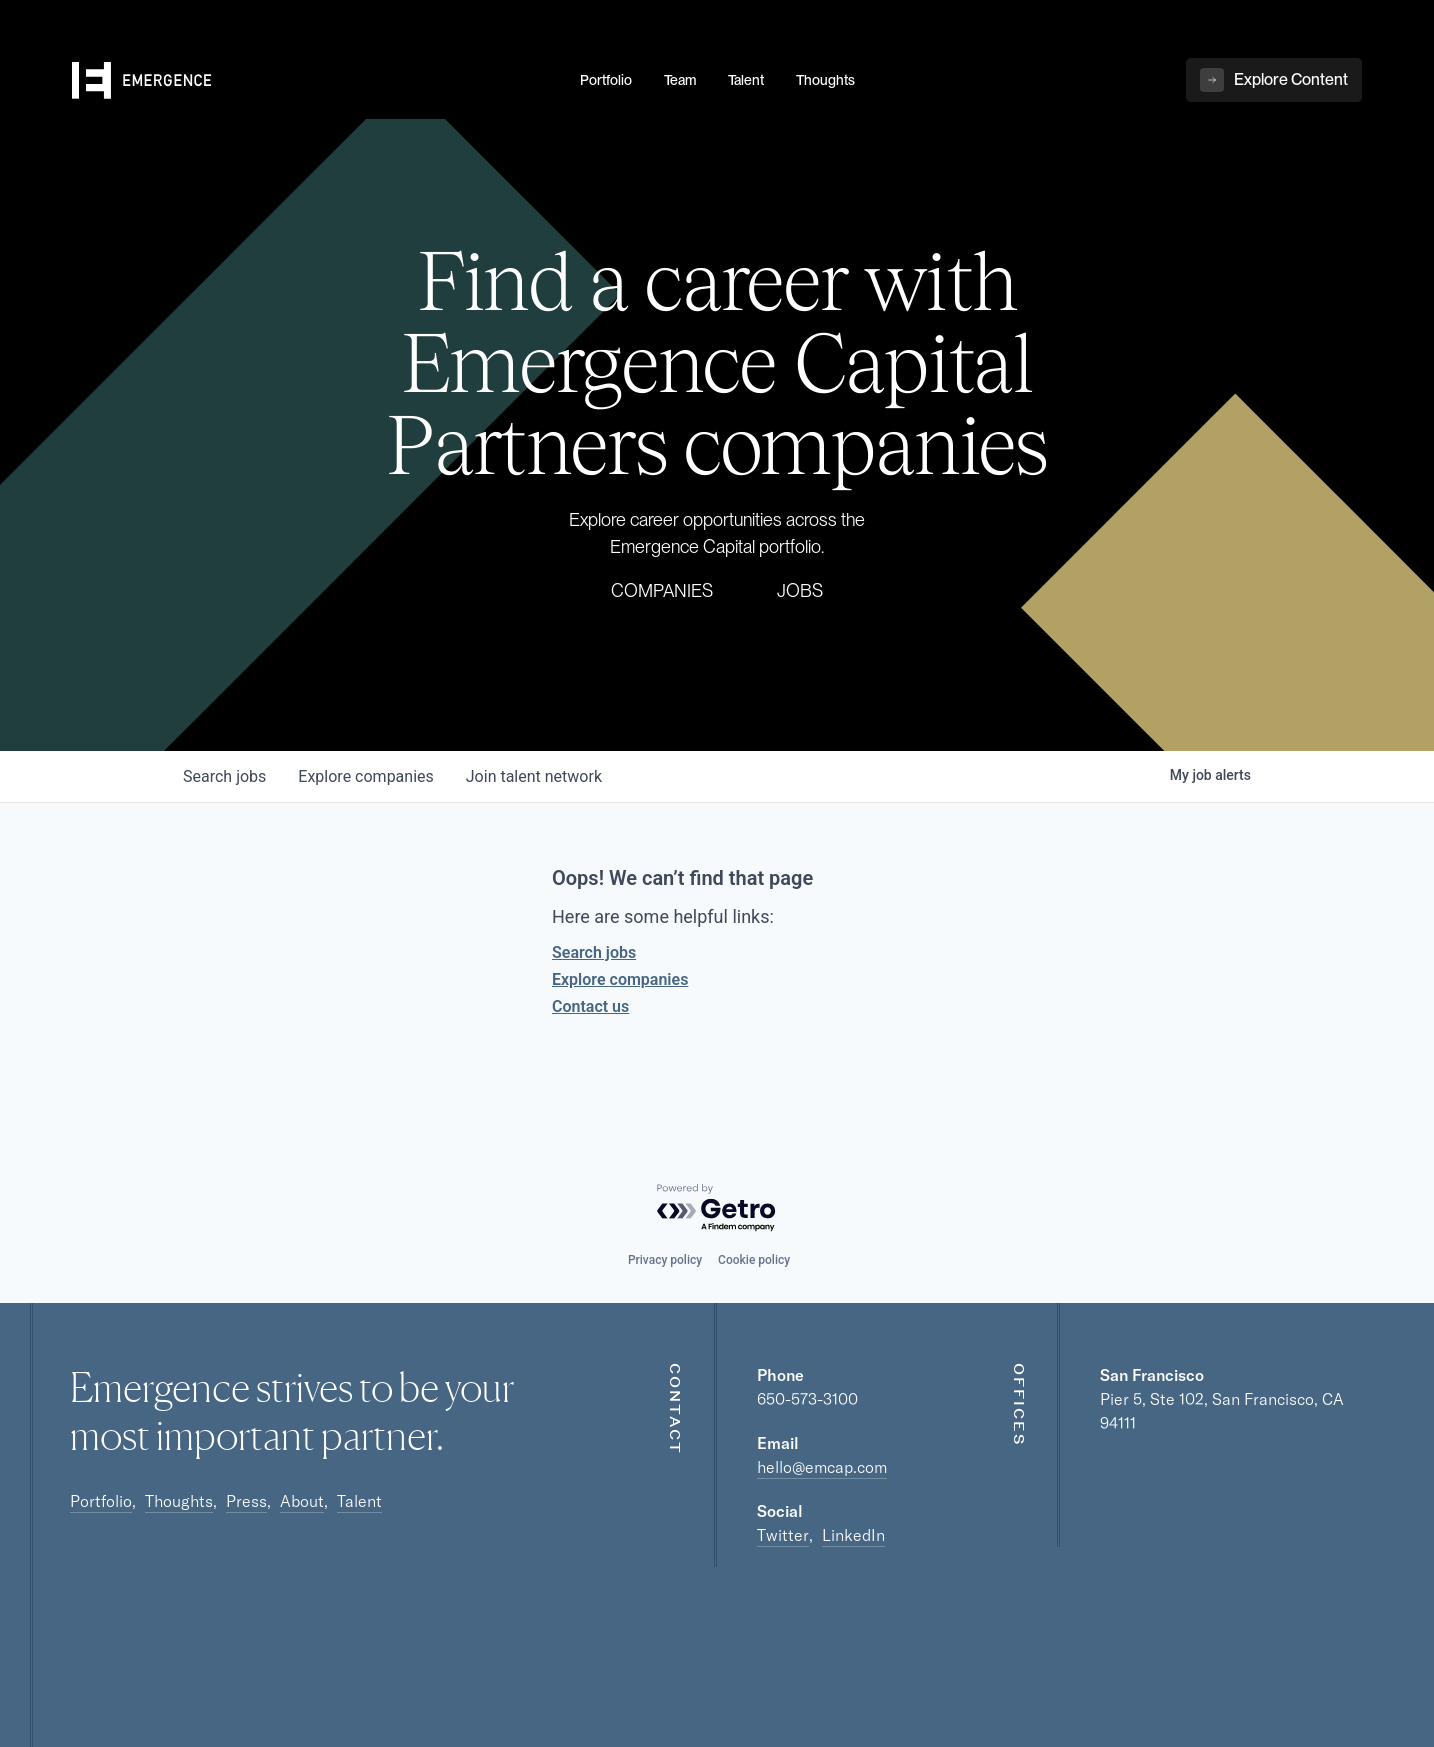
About (302, 1501)
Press (246, 1501)
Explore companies (620, 979)
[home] (314, 81)
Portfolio (101, 1501)
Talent (359, 1501)
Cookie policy (754, 1260)
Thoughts (179, 1501)
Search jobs (594, 952)
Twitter (783, 1535)
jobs (224, 776)
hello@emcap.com (822, 1467)
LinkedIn (853, 1535)
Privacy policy (665, 1260)
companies (365, 776)
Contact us (590, 1006)
